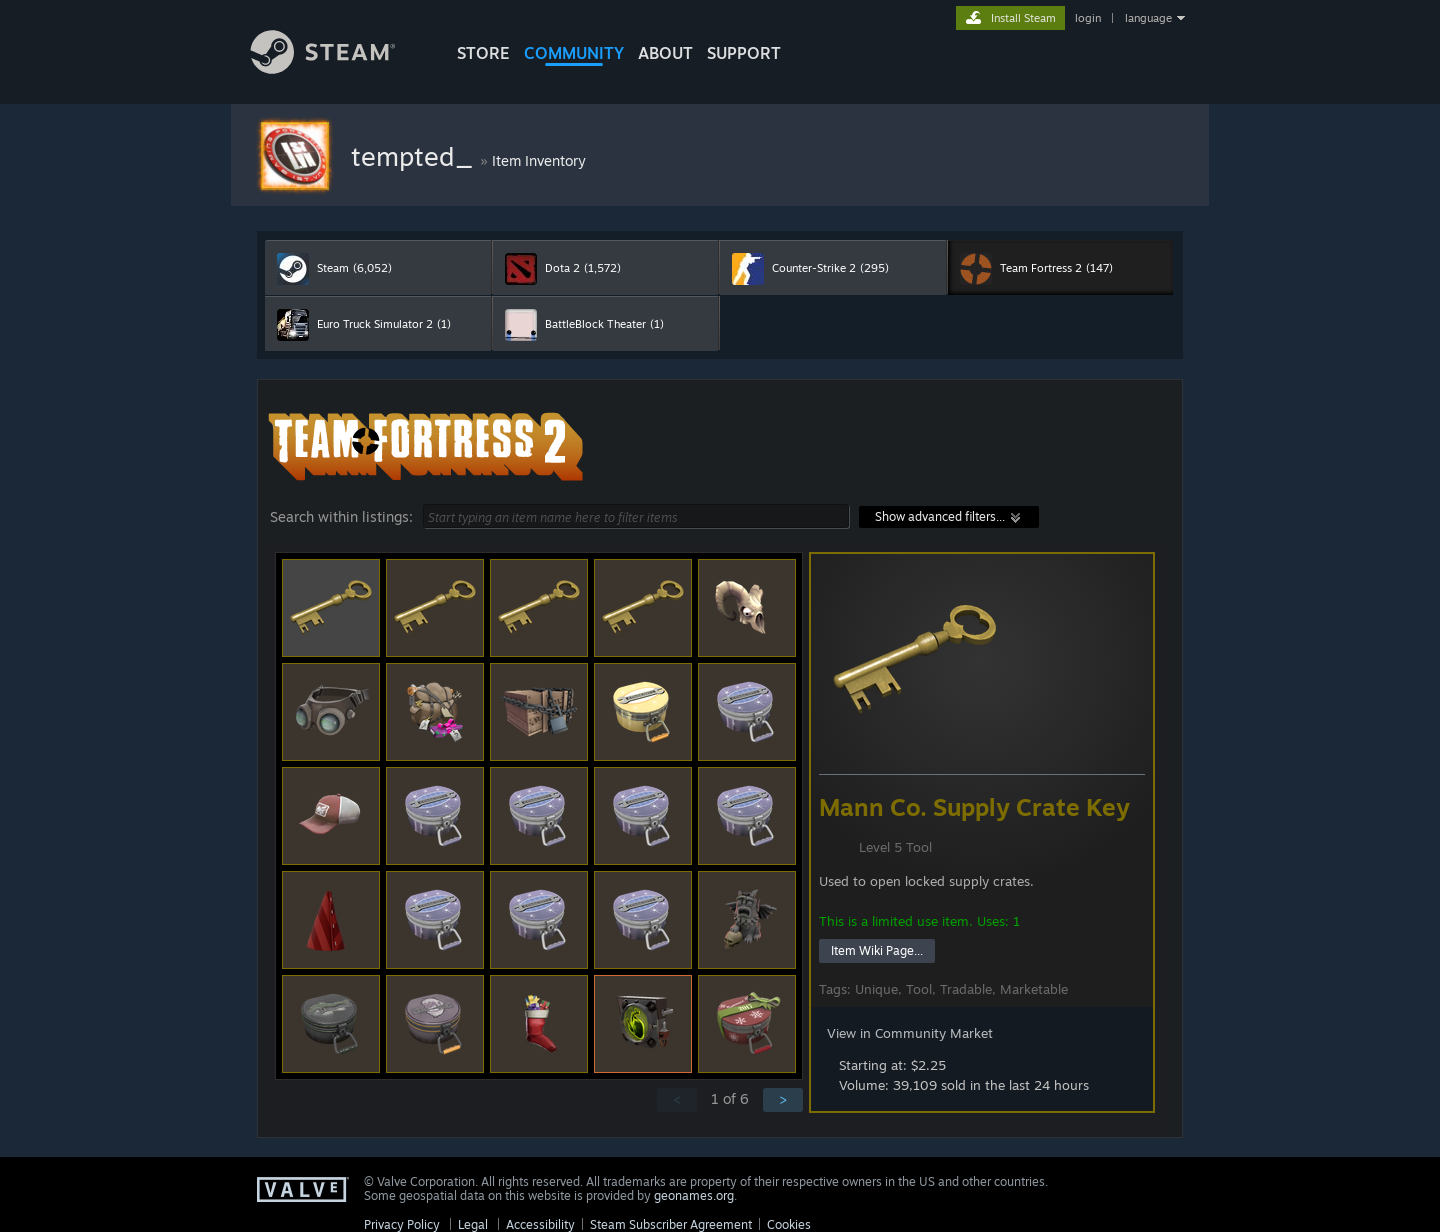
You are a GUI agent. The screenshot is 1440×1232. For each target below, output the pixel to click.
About (665, 53)
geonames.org (694, 1195)
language (1148, 18)
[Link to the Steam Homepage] (338, 68)
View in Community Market (910, 1033)
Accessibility (540, 1224)
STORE (483, 53)
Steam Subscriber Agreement (671, 1224)
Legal (473, 1224)
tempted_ (415, 156)
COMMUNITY (574, 53)
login (1088, 18)
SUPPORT (744, 53)
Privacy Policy (402, 1224)
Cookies (789, 1224)
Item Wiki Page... (877, 950)
